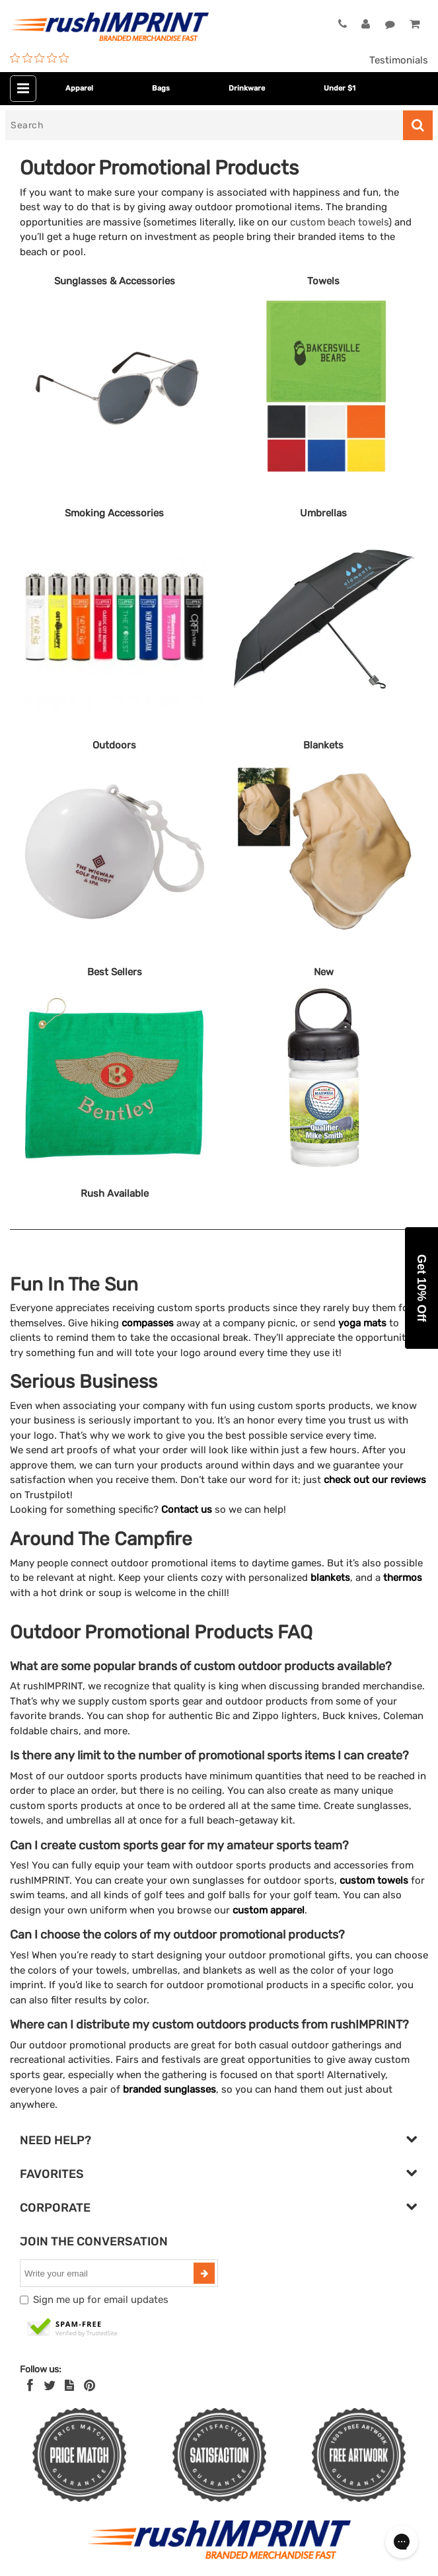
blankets (330, 1578)
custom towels (374, 1880)
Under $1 (339, 88)
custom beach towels (339, 222)
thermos (402, 1578)
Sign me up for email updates (100, 2300)
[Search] (204, 125)
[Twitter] (50, 2386)
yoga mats (362, 1323)
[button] (421, 1288)
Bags (161, 88)
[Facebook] (30, 2386)
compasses (148, 1323)
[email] (108, 2273)
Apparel (79, 88)
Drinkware (247, 88)
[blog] (69, 2386)
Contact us (186, 1509)
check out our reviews (375, 1480)
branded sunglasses (169, 2089)
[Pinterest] (89, 2386)
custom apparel (269, 1910)
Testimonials (398, 60)
